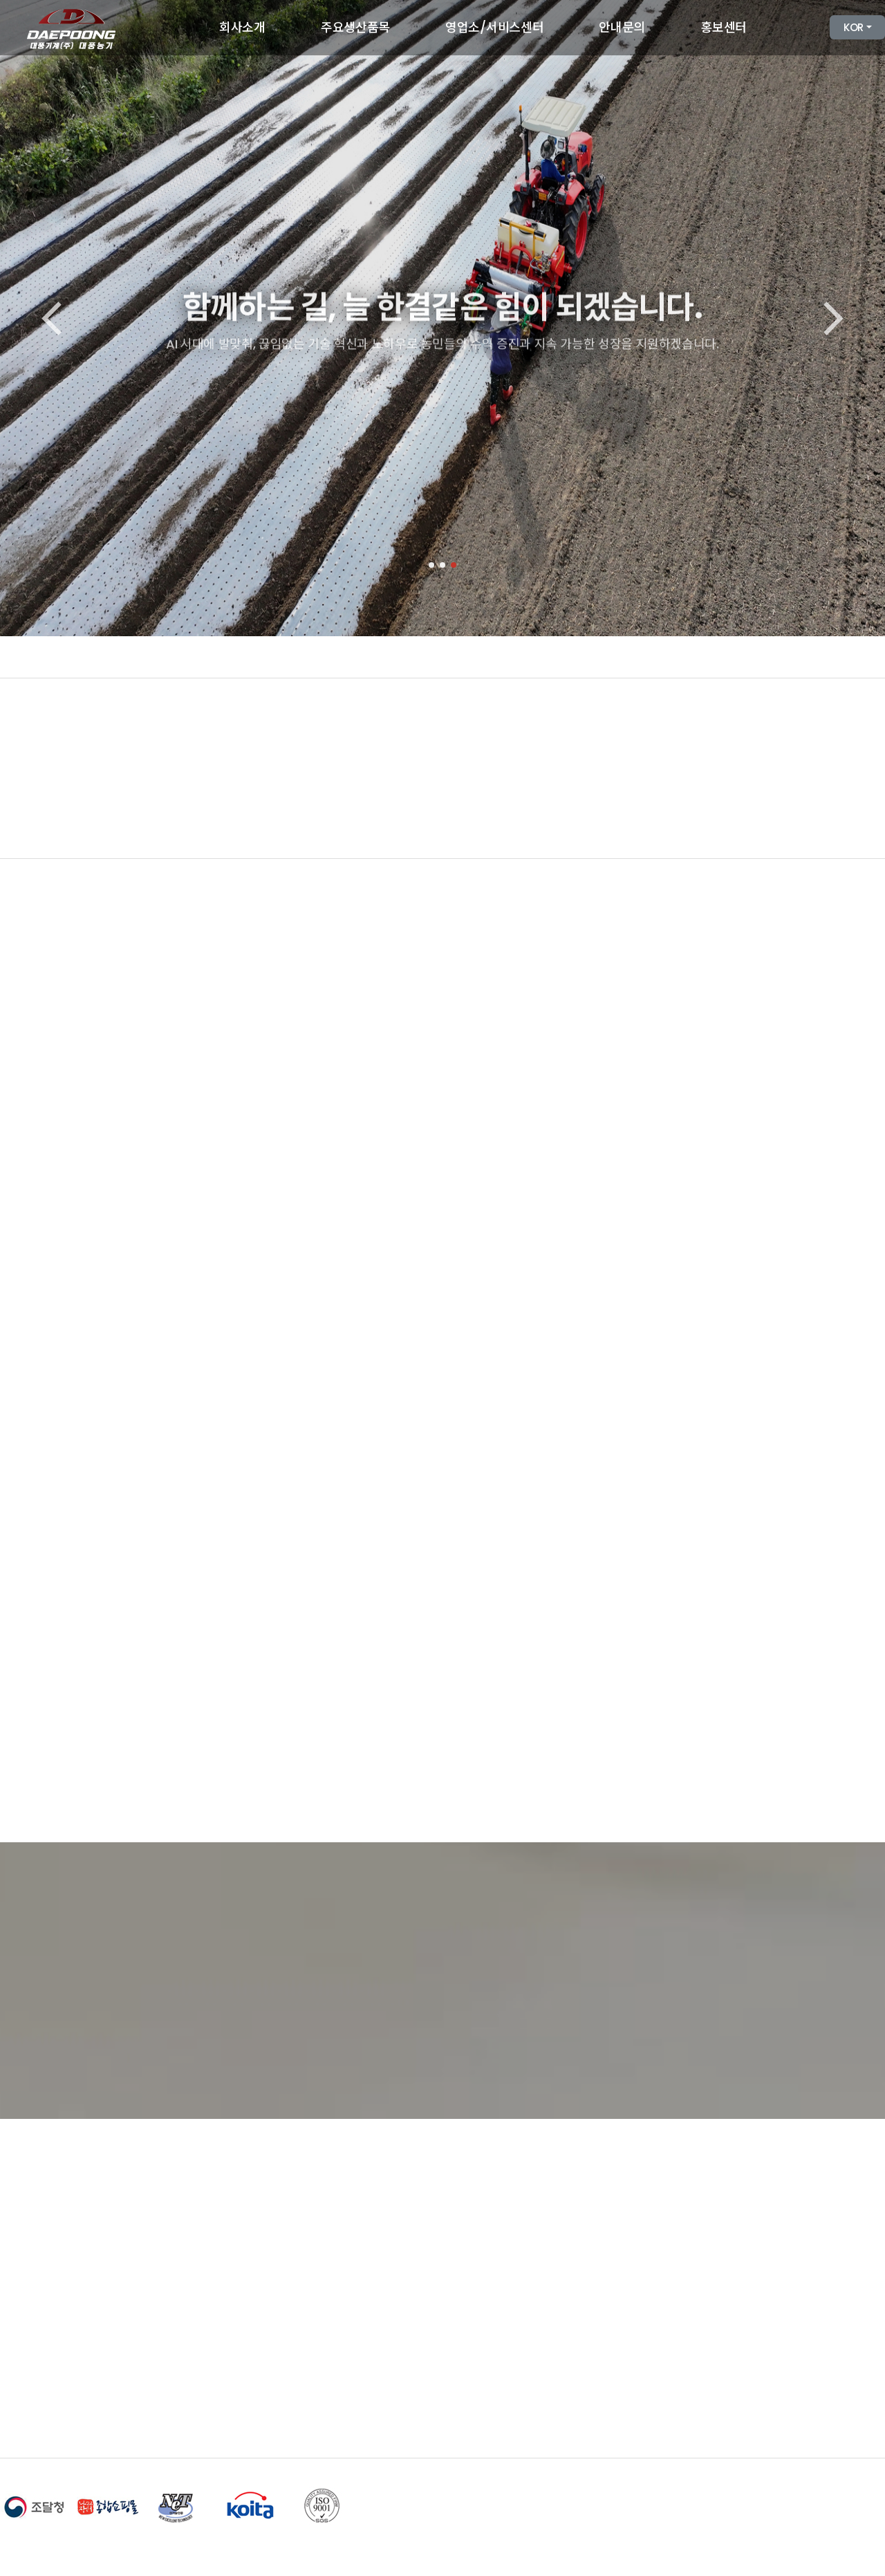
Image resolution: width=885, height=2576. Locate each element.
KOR (854, 27)
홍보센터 (723, 27)
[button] (431, 565)
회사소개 (242, 27)
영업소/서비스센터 (494, 27)
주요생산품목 (355, 27)
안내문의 (622, 27)
